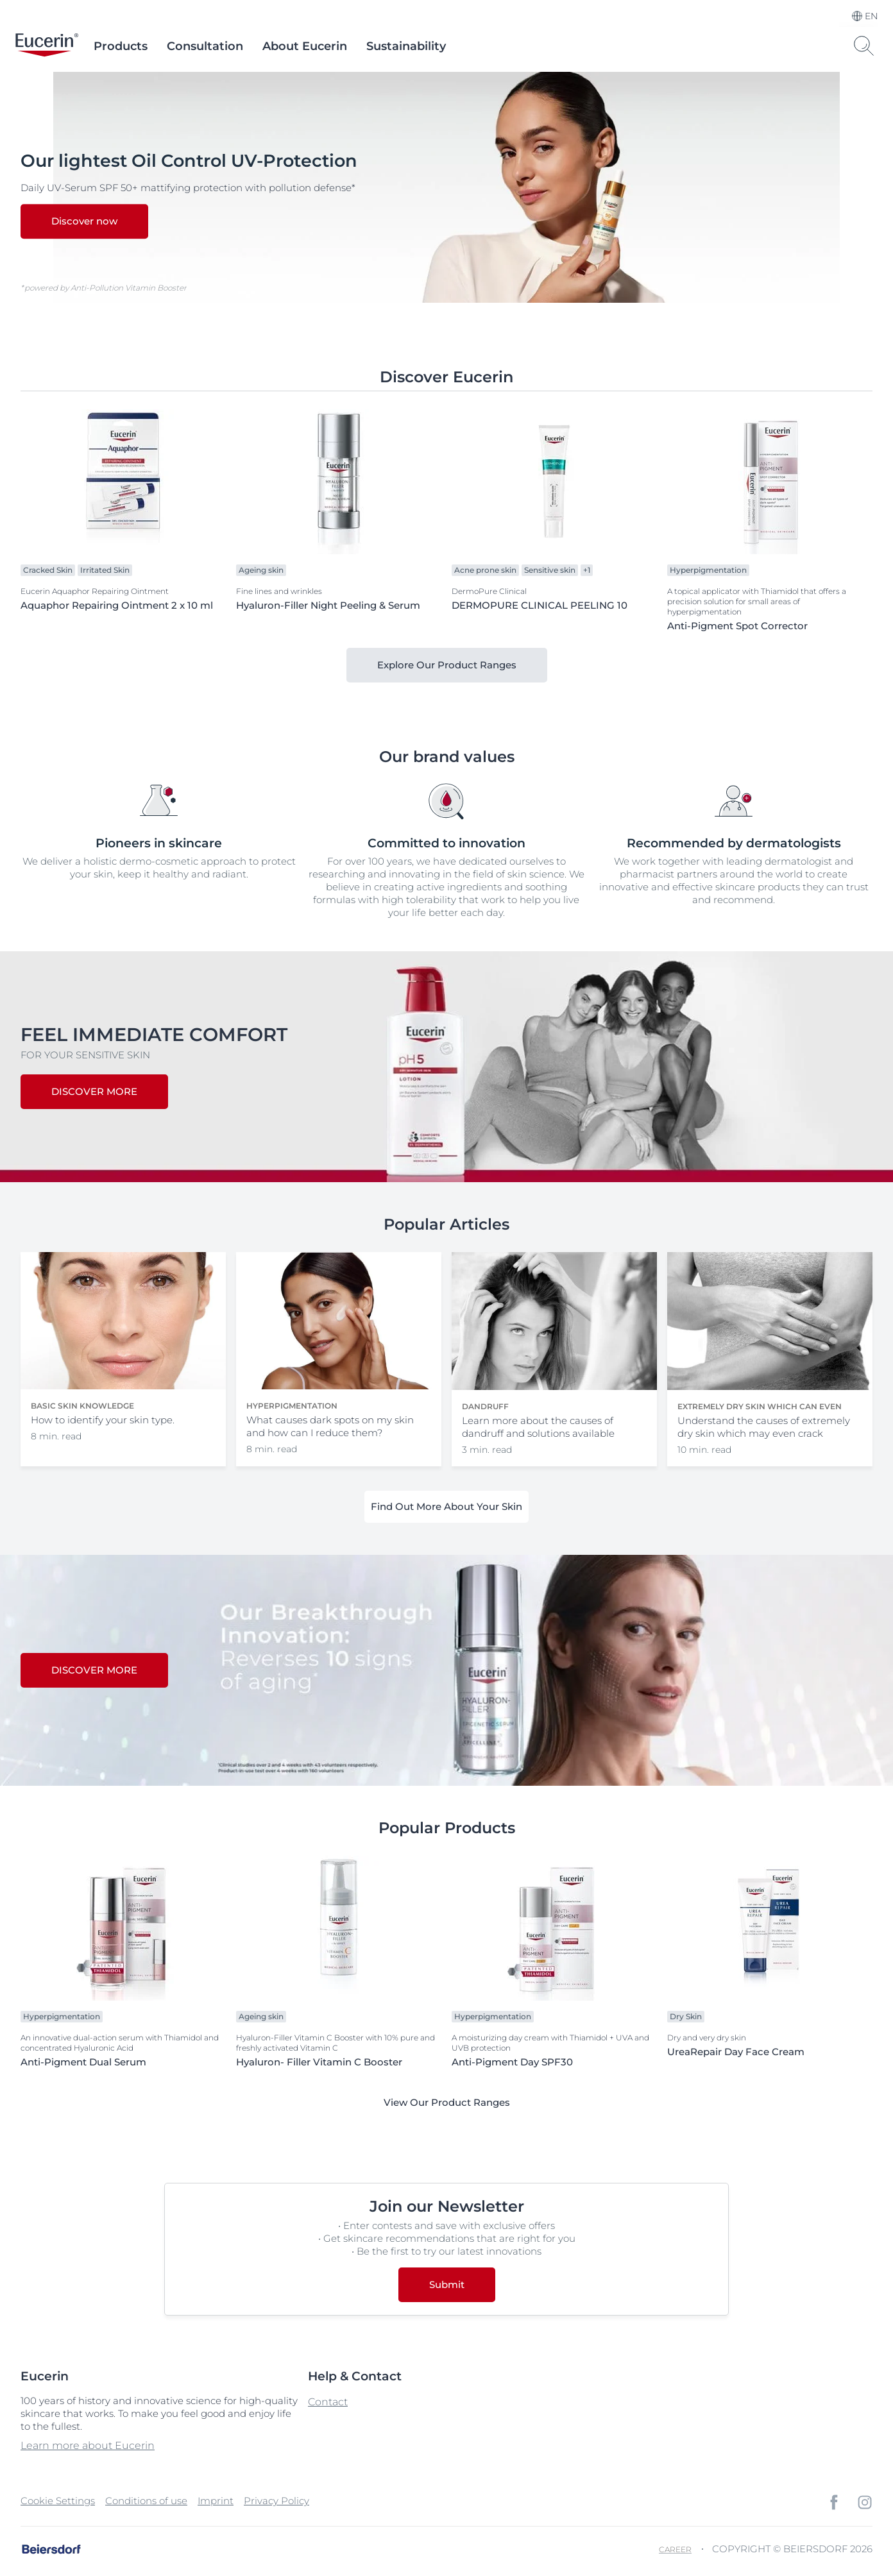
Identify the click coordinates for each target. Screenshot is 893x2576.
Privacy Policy (276, 2501)
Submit (446, 2284)
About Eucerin (304, 46)
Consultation (205, 46)
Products (121, 46)
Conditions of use (146, 2501)
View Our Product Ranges (447, 2102)
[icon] (834, 2502)
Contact (328, 2402)
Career (675, 2549)
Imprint (216, 2501)
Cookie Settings (58, 2501)
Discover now (84, 222)
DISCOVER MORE (94, 1091)
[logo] (46, 46)
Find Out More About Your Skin (446, 1506)
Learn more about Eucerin (88, 2445)
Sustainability (406, 46)
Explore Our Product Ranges (446, 665)
